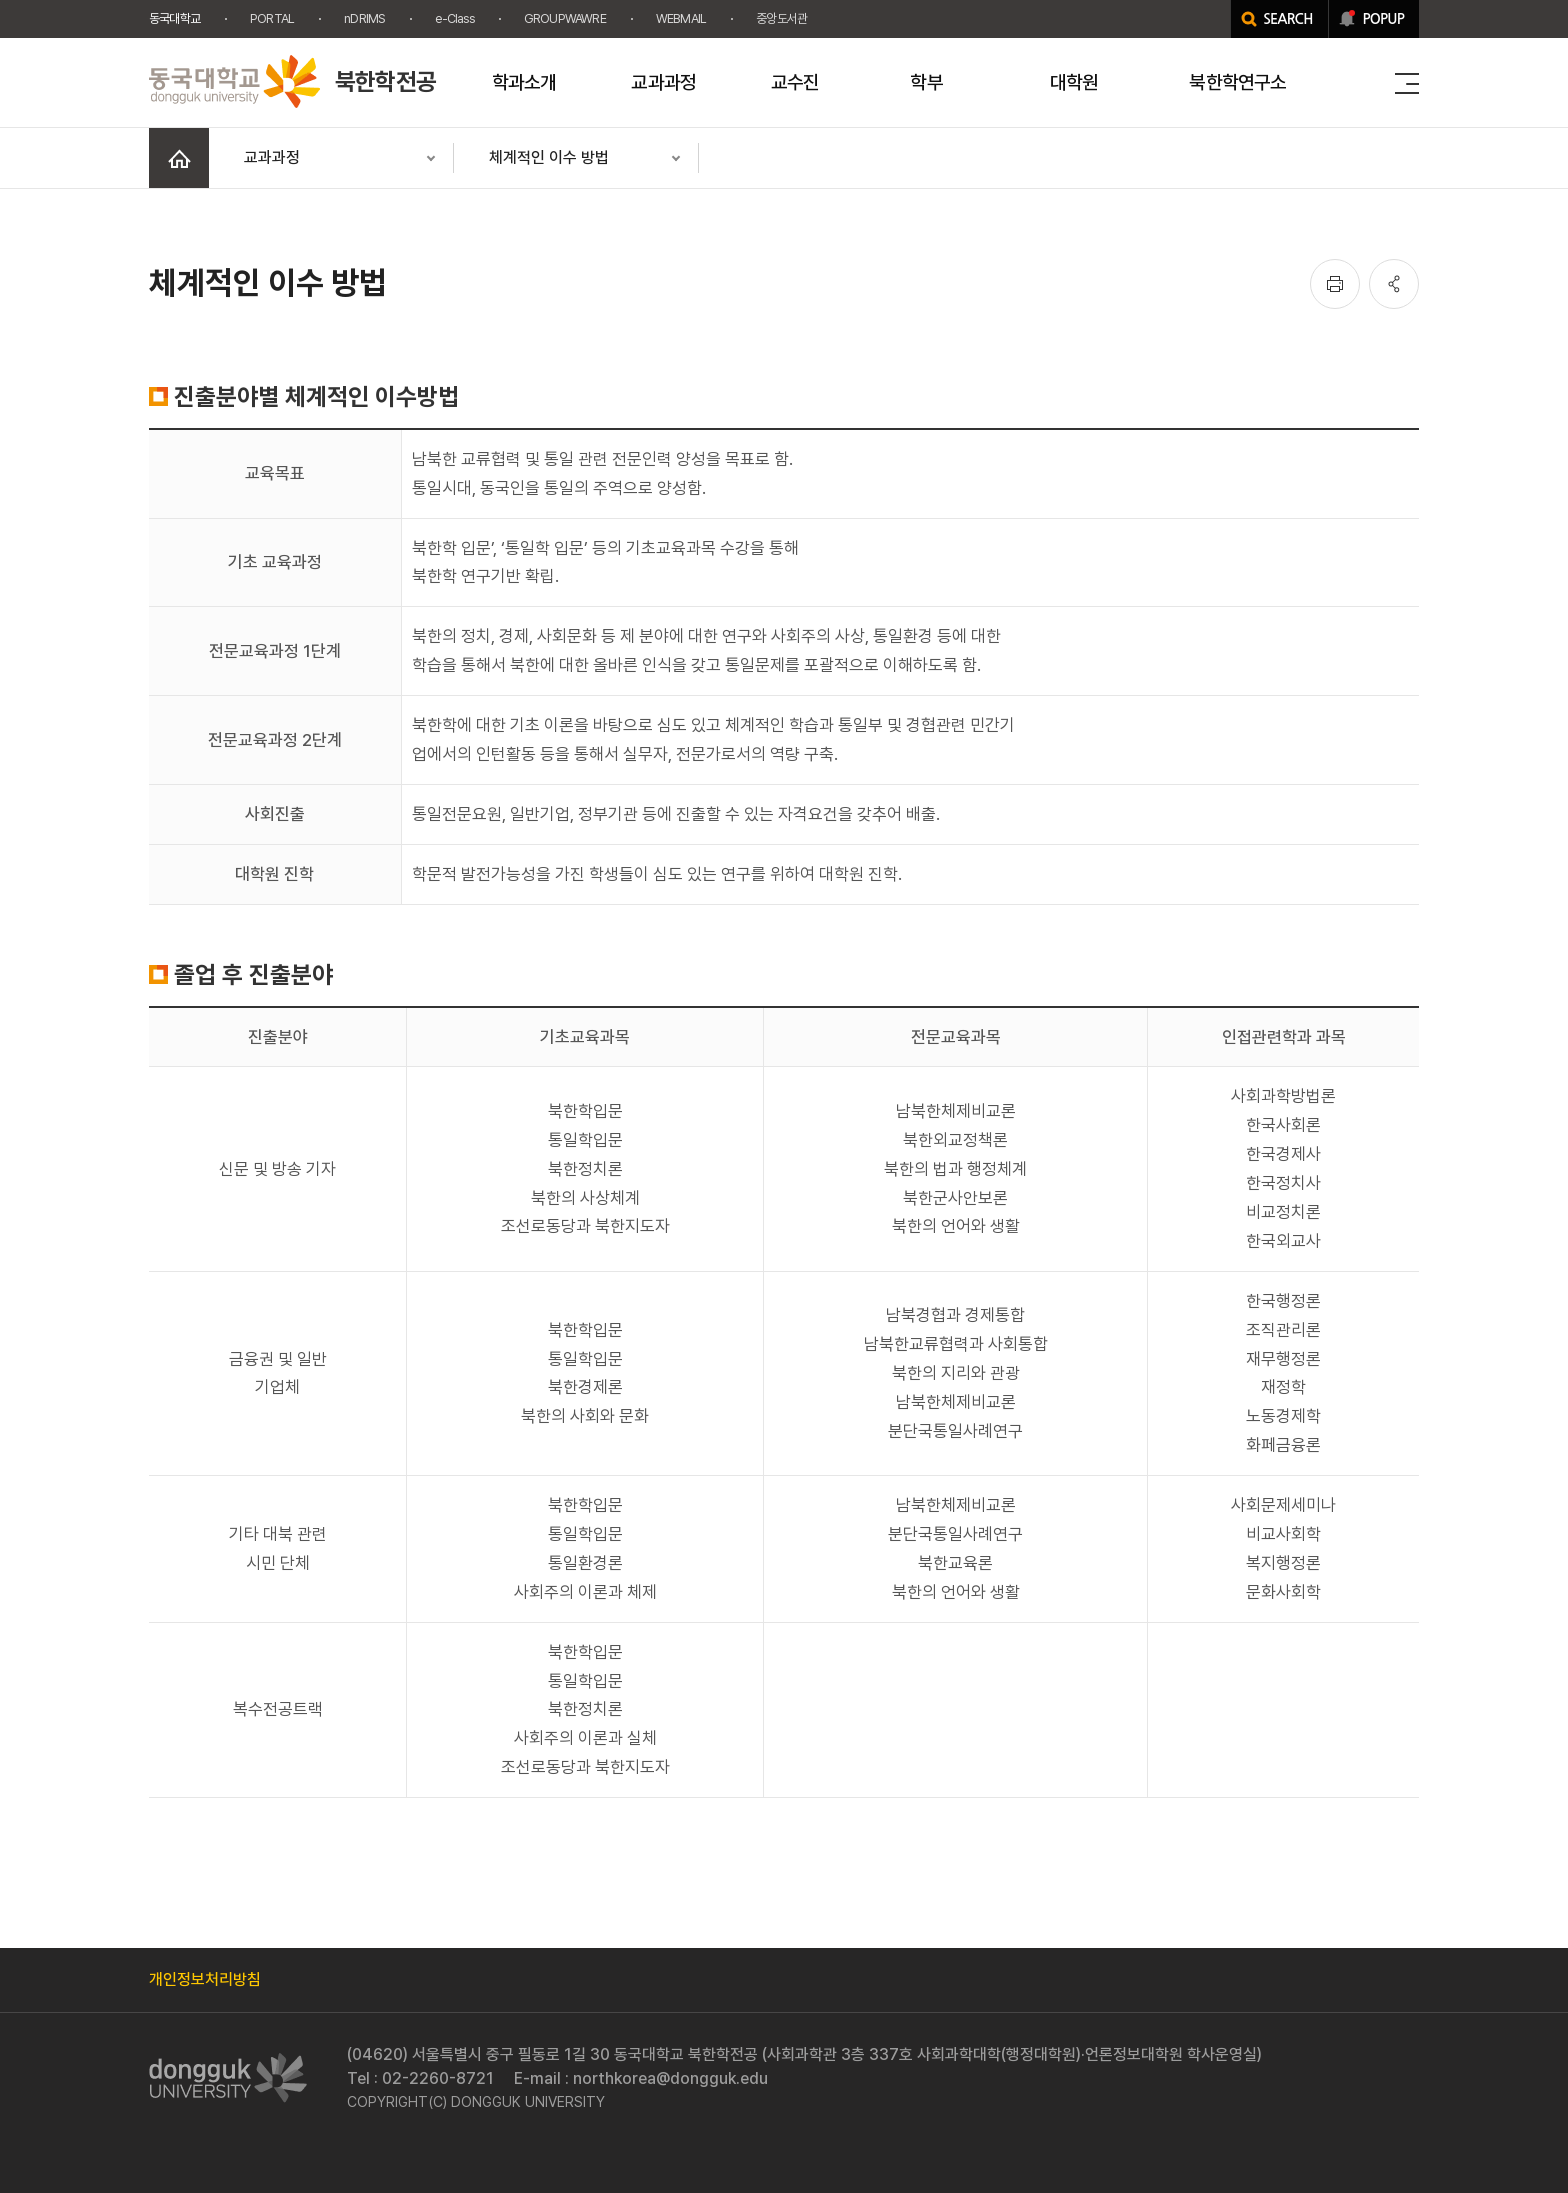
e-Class (454, 18)
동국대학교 (174, 18)
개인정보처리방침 (205, 1979)
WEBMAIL (681, 18)
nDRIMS (364, 18)
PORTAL (272, 18)
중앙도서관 (781, 18)
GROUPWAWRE (565, 18)
